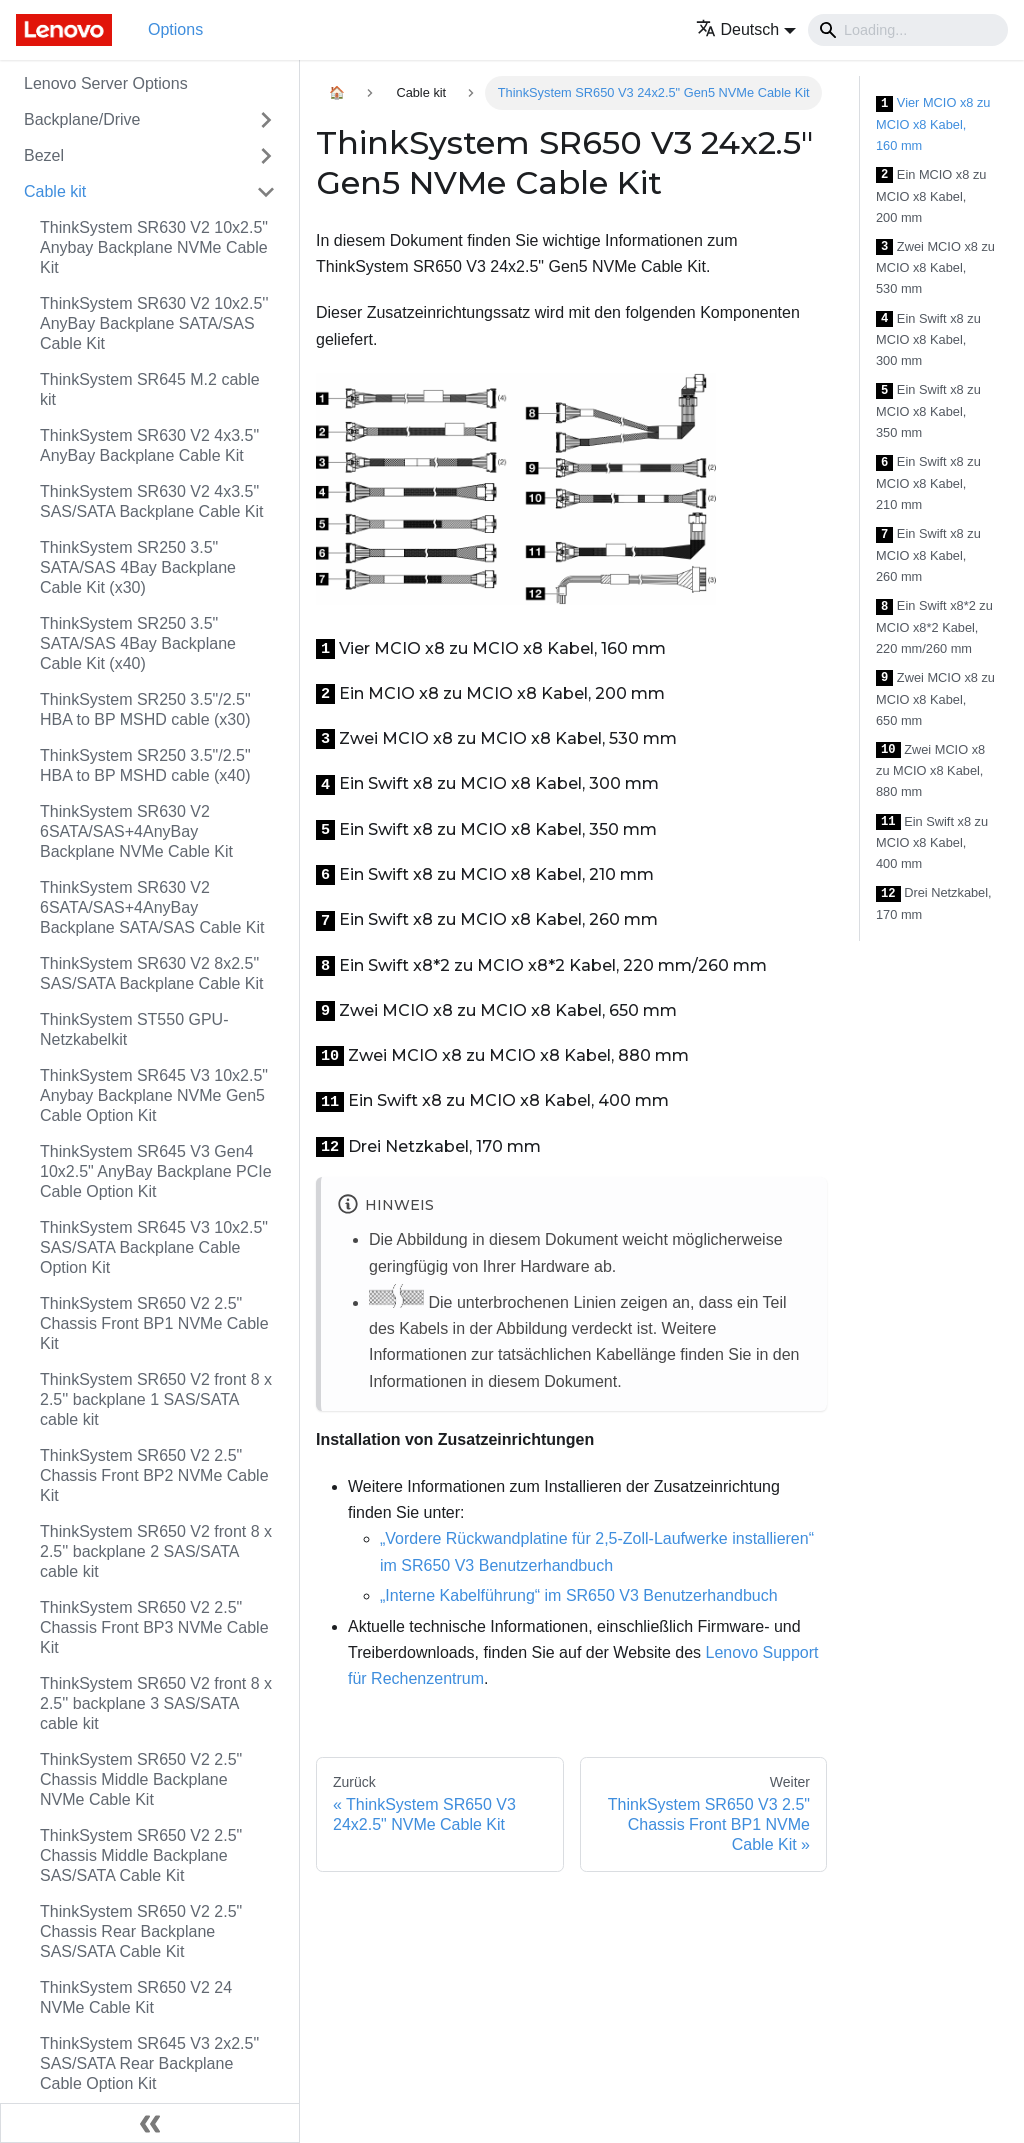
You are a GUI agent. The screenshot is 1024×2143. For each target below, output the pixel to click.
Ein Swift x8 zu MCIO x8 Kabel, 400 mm (932, 843)
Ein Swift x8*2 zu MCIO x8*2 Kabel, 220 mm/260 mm (934, 627)
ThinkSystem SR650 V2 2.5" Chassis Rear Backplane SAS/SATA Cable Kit (141, 1931)
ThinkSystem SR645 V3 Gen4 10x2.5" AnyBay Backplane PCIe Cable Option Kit (156, 1171)
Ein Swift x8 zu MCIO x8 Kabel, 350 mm (928, 411)
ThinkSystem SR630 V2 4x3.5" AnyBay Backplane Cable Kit (149, 445)
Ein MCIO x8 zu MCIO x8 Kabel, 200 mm (931, 196)
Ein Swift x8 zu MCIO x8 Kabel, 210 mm (928, 483)
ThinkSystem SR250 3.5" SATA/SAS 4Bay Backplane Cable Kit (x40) (138, 643)
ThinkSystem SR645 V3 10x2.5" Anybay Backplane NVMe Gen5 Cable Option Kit (154, 1095)
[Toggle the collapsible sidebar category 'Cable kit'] (266, 192)
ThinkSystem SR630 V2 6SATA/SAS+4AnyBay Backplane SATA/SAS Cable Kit (152, 907)
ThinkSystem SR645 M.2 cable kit (150, 389)
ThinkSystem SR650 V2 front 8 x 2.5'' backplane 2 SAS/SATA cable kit (156, 1551)
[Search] (908, 30)
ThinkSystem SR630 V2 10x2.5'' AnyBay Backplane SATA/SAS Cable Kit (154, 323)
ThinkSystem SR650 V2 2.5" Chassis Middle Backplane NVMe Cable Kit (141, 1779)
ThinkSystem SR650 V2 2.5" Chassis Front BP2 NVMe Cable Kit (154, 1475)
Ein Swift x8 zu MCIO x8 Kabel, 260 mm (928, 555)
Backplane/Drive (82, 119)
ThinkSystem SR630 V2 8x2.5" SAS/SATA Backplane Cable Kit (152, 973)
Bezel (44, 155)
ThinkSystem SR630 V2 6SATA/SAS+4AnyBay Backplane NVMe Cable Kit (136, 831)
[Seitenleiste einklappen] (150, 2123)
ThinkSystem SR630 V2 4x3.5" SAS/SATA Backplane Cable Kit (152, 501)
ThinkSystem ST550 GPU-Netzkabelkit (134, 1029)
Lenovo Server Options (106, 83)
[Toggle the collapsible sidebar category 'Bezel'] (266, 156)
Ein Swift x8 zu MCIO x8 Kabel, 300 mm (928, 340)
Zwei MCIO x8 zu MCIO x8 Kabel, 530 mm (935, 268)
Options (175, 29)
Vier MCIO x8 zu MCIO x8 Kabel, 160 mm (933, 124)
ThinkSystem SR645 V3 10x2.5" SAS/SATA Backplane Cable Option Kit (154, 1247)
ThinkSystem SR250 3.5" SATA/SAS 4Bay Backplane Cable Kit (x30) (138, 567)
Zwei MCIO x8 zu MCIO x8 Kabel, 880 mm (930, 771)
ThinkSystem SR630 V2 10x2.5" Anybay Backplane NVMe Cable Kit (154, 247)
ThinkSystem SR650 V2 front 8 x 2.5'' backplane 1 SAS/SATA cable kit (156, 1399)
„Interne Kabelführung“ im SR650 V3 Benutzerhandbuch (579, 1595)
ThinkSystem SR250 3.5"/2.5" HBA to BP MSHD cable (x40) (145, 765)
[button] (746, 29)
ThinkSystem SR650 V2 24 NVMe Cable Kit (136, 1997)
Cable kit (55, 191)
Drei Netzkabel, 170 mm (934, 903)
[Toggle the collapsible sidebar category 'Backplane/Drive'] (266, 120)
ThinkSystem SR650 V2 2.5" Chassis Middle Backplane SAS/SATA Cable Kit (141, 1855)
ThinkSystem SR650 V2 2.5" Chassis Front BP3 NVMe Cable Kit (154, 1627)
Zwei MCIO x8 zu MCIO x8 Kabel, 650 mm (935, 699)
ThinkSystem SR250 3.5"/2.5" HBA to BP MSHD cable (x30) (145, 709)
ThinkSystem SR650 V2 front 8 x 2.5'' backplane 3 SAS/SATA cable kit (156, 1703)
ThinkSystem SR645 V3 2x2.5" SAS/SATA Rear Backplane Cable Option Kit (149, 2063)
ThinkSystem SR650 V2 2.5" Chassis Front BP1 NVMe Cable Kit (154, 1323)
